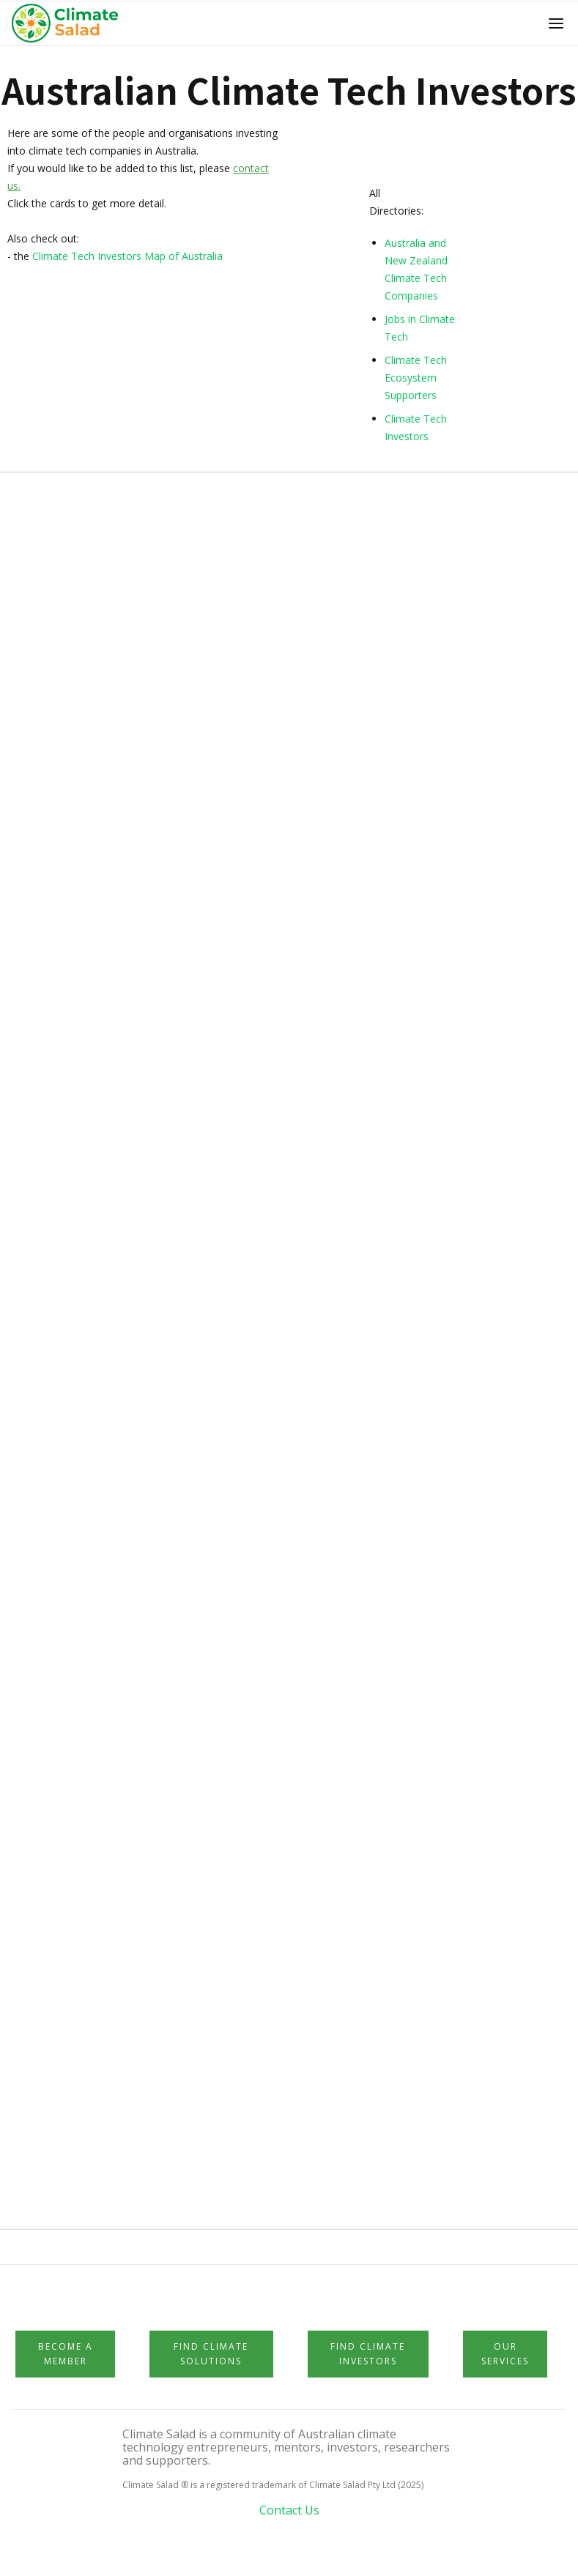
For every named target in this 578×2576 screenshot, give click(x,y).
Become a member (65, 2353)
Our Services (505, 2353)
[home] (69, 23)
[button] (556, 23)
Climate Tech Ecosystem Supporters (416, 377)
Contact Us (289, 2510)
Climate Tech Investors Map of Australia (127, 256)
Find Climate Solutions (211, 2353)
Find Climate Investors (367, 2353)
